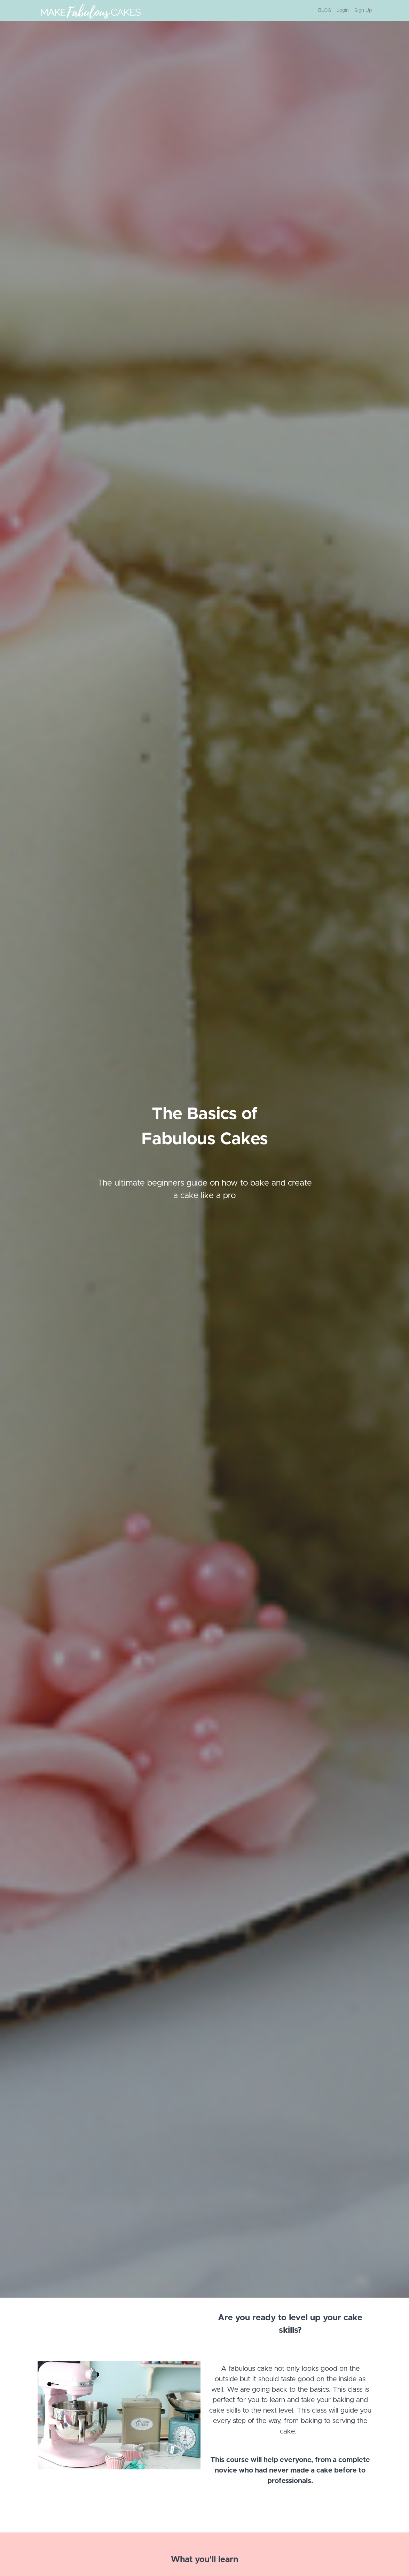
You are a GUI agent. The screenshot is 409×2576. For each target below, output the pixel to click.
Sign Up (363, 10)
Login (343, 10)
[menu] (342, 10)
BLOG (324, 10)
